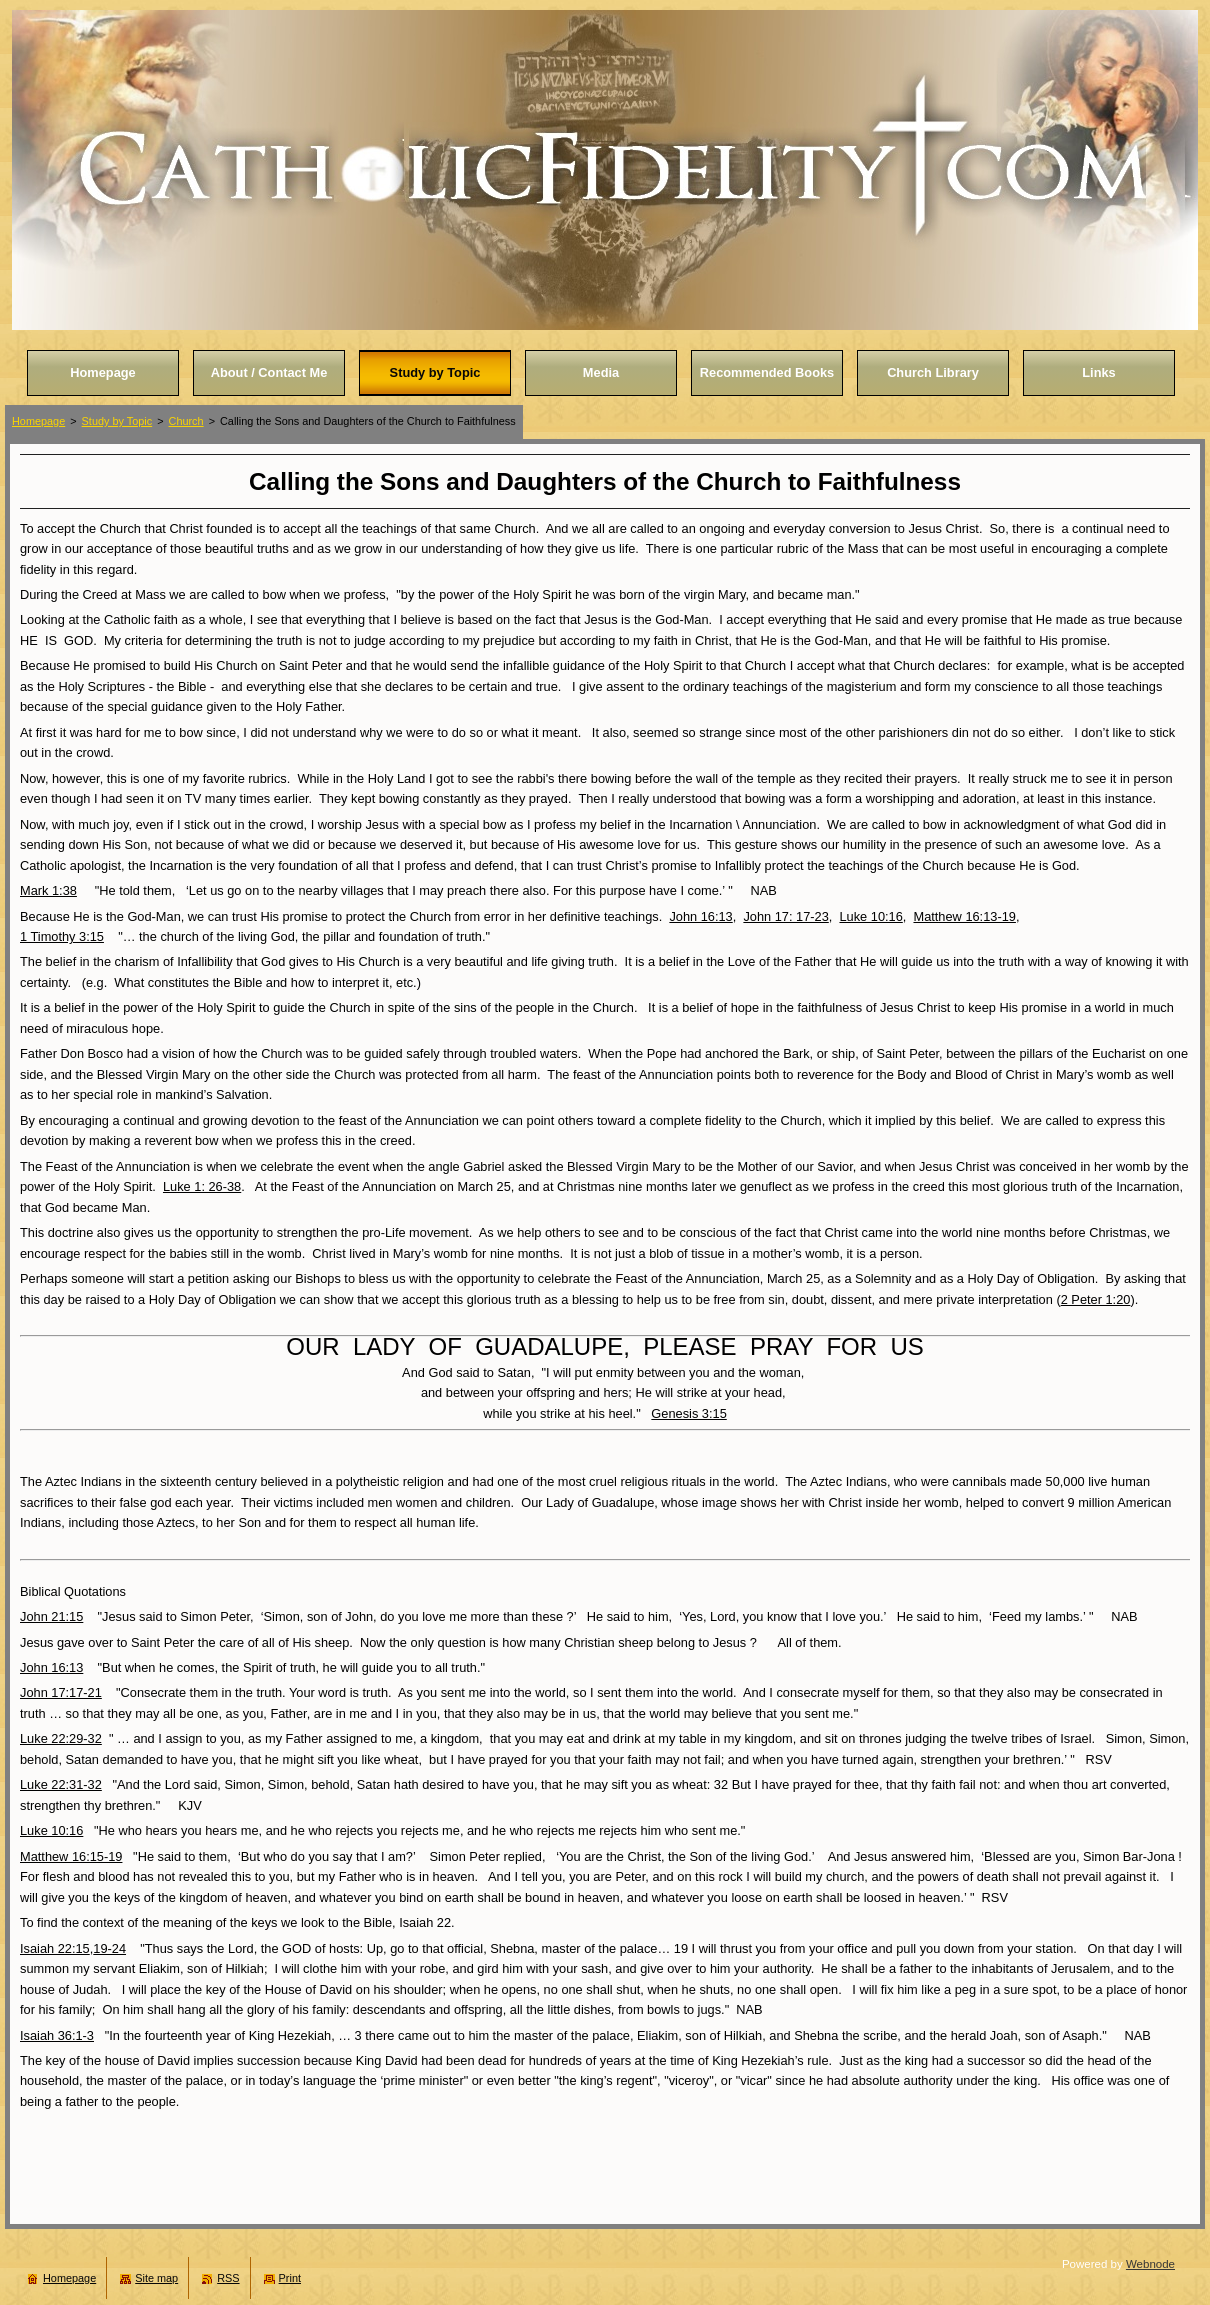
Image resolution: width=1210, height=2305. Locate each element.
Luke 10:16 (870, 916)
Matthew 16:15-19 (71, 1856)
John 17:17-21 (61, 1692)
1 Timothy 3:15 (62, 936)
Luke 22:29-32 (61, 1738)
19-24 (109, 1948)
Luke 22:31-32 (61, 1784)
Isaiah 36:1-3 (57, 2035)
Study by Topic (117, 421)
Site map (156, 2278)
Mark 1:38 (48, 890)
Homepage (38, 421)
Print (290, 2278)
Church (186, 421)
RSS (228, 2278)
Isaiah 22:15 (55, 1948)
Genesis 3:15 (688, 1413)
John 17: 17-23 (785, 916)
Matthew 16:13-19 (964, 916)
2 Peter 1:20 (1096, 1299)
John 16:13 (700, 916)
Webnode (1150, 2264)
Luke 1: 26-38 (202, 1186)
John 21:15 (51, 1616)
